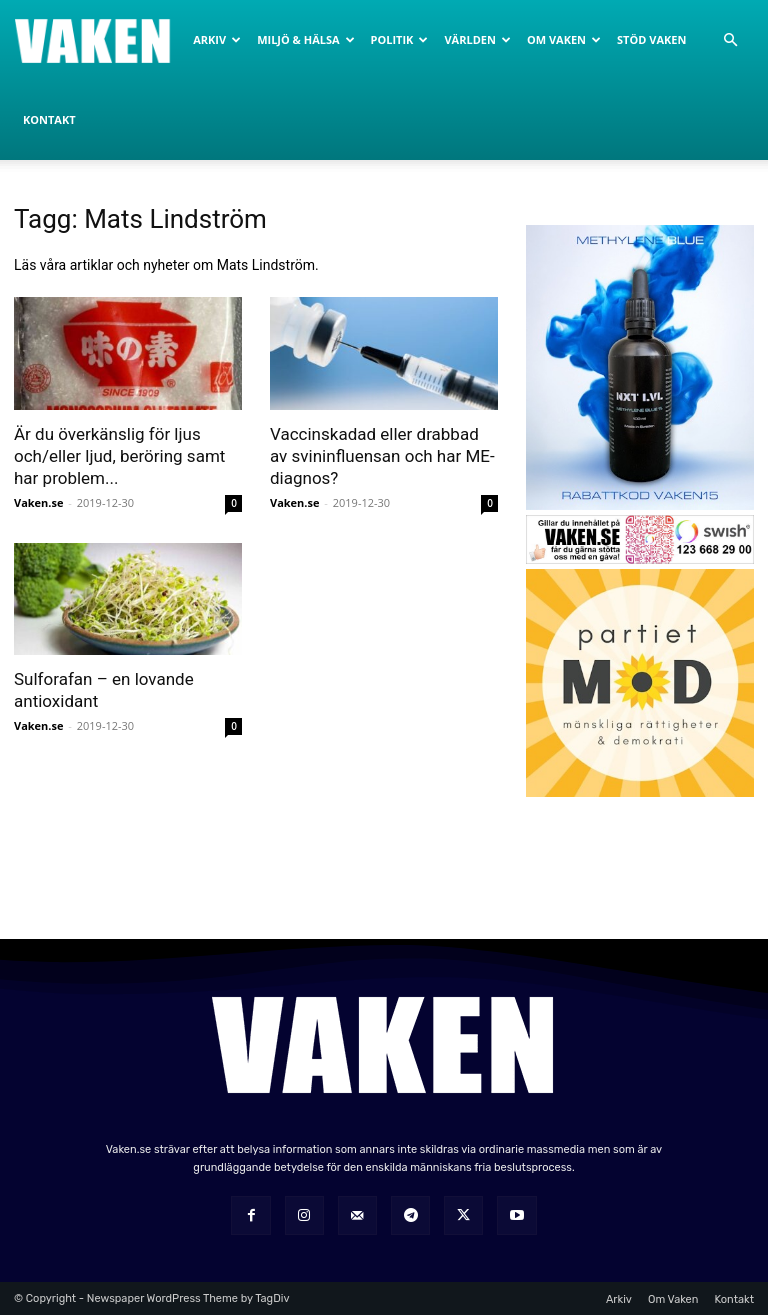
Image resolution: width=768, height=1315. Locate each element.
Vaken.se (38, 502)
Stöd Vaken (651, 39)
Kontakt (49, 119)
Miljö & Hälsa (305, 39)
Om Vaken (564, 39)
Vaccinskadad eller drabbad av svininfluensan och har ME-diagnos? (382, 456)
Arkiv (217, 39)
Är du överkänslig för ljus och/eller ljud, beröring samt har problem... (119, 456)
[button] (730, 40)
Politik (400, 39)
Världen (477, 39)
